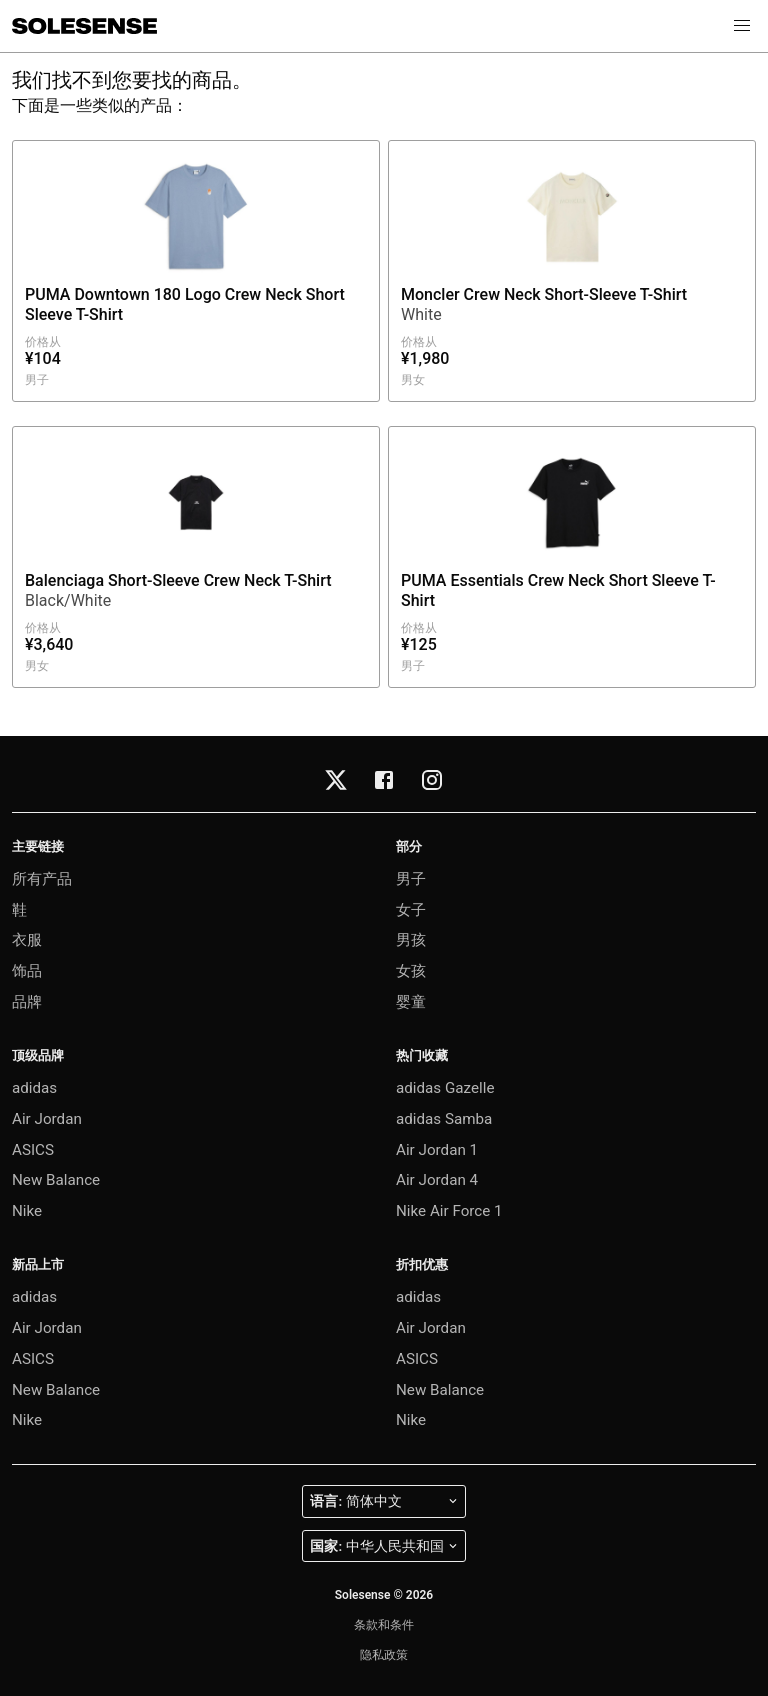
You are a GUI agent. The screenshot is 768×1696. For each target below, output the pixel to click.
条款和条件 (384, 1625)
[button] (742, 26)
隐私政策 (384, 1655)
